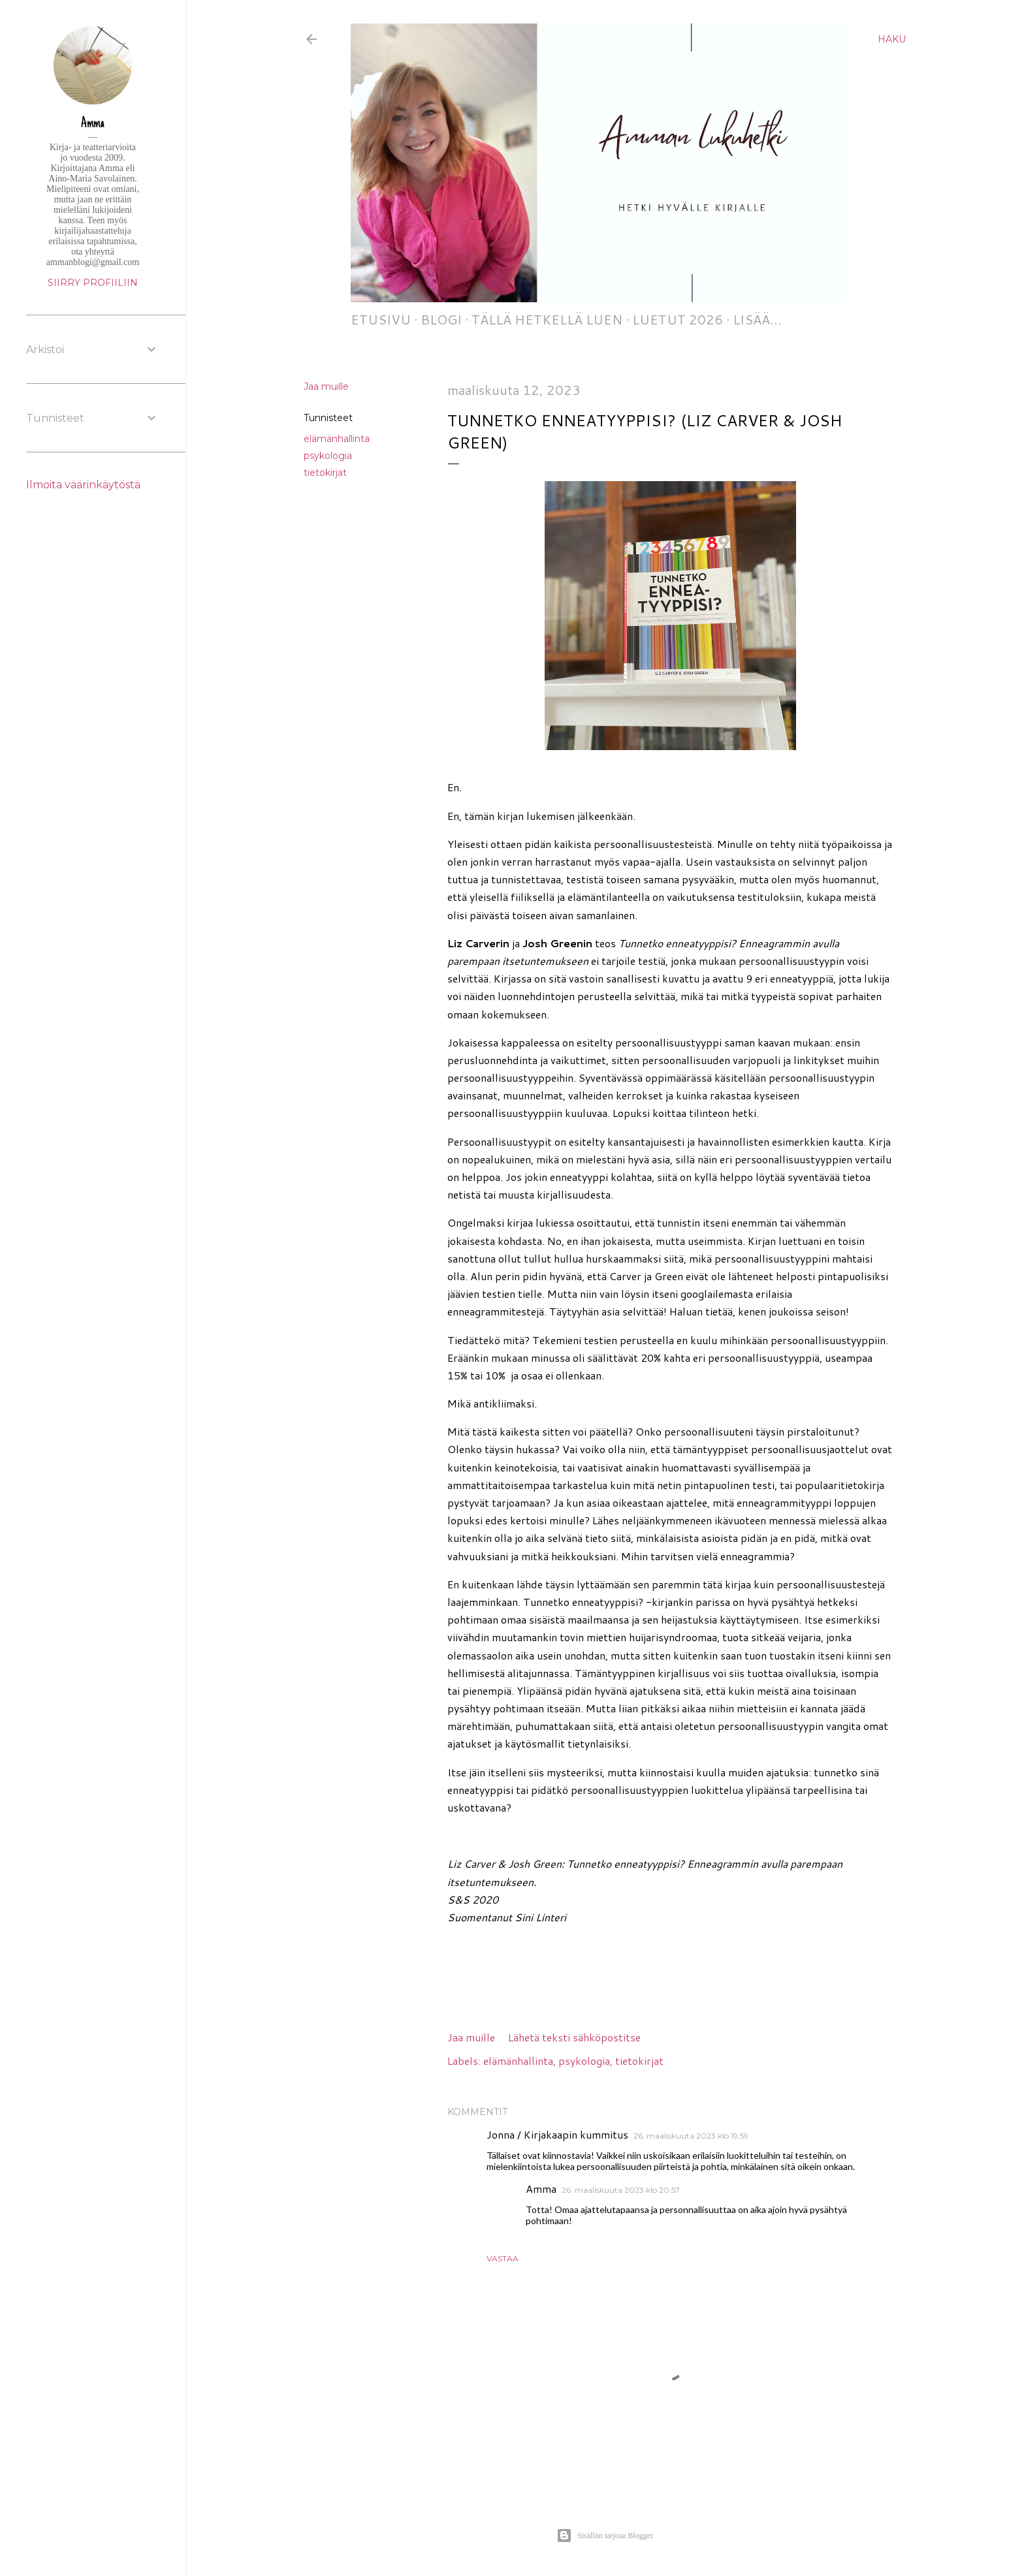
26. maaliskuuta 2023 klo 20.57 (621, 2190)
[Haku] (892, 39)
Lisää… (757, 319)
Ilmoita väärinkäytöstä (83, 485)
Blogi (441, 319)
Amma (541, 2188)
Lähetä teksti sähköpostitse (574, 2037)
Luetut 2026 (677, 319)
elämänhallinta (337, 439)
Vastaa (503, 2258)
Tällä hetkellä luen (547, 319)
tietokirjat (325, 473)
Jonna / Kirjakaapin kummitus (557, 2134)
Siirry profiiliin (93, 283)
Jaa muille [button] (326, 386)
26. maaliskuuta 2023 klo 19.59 (690, 2136)
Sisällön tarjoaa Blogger (604, 2535)
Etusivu (381, 319)
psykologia (328, 456)
